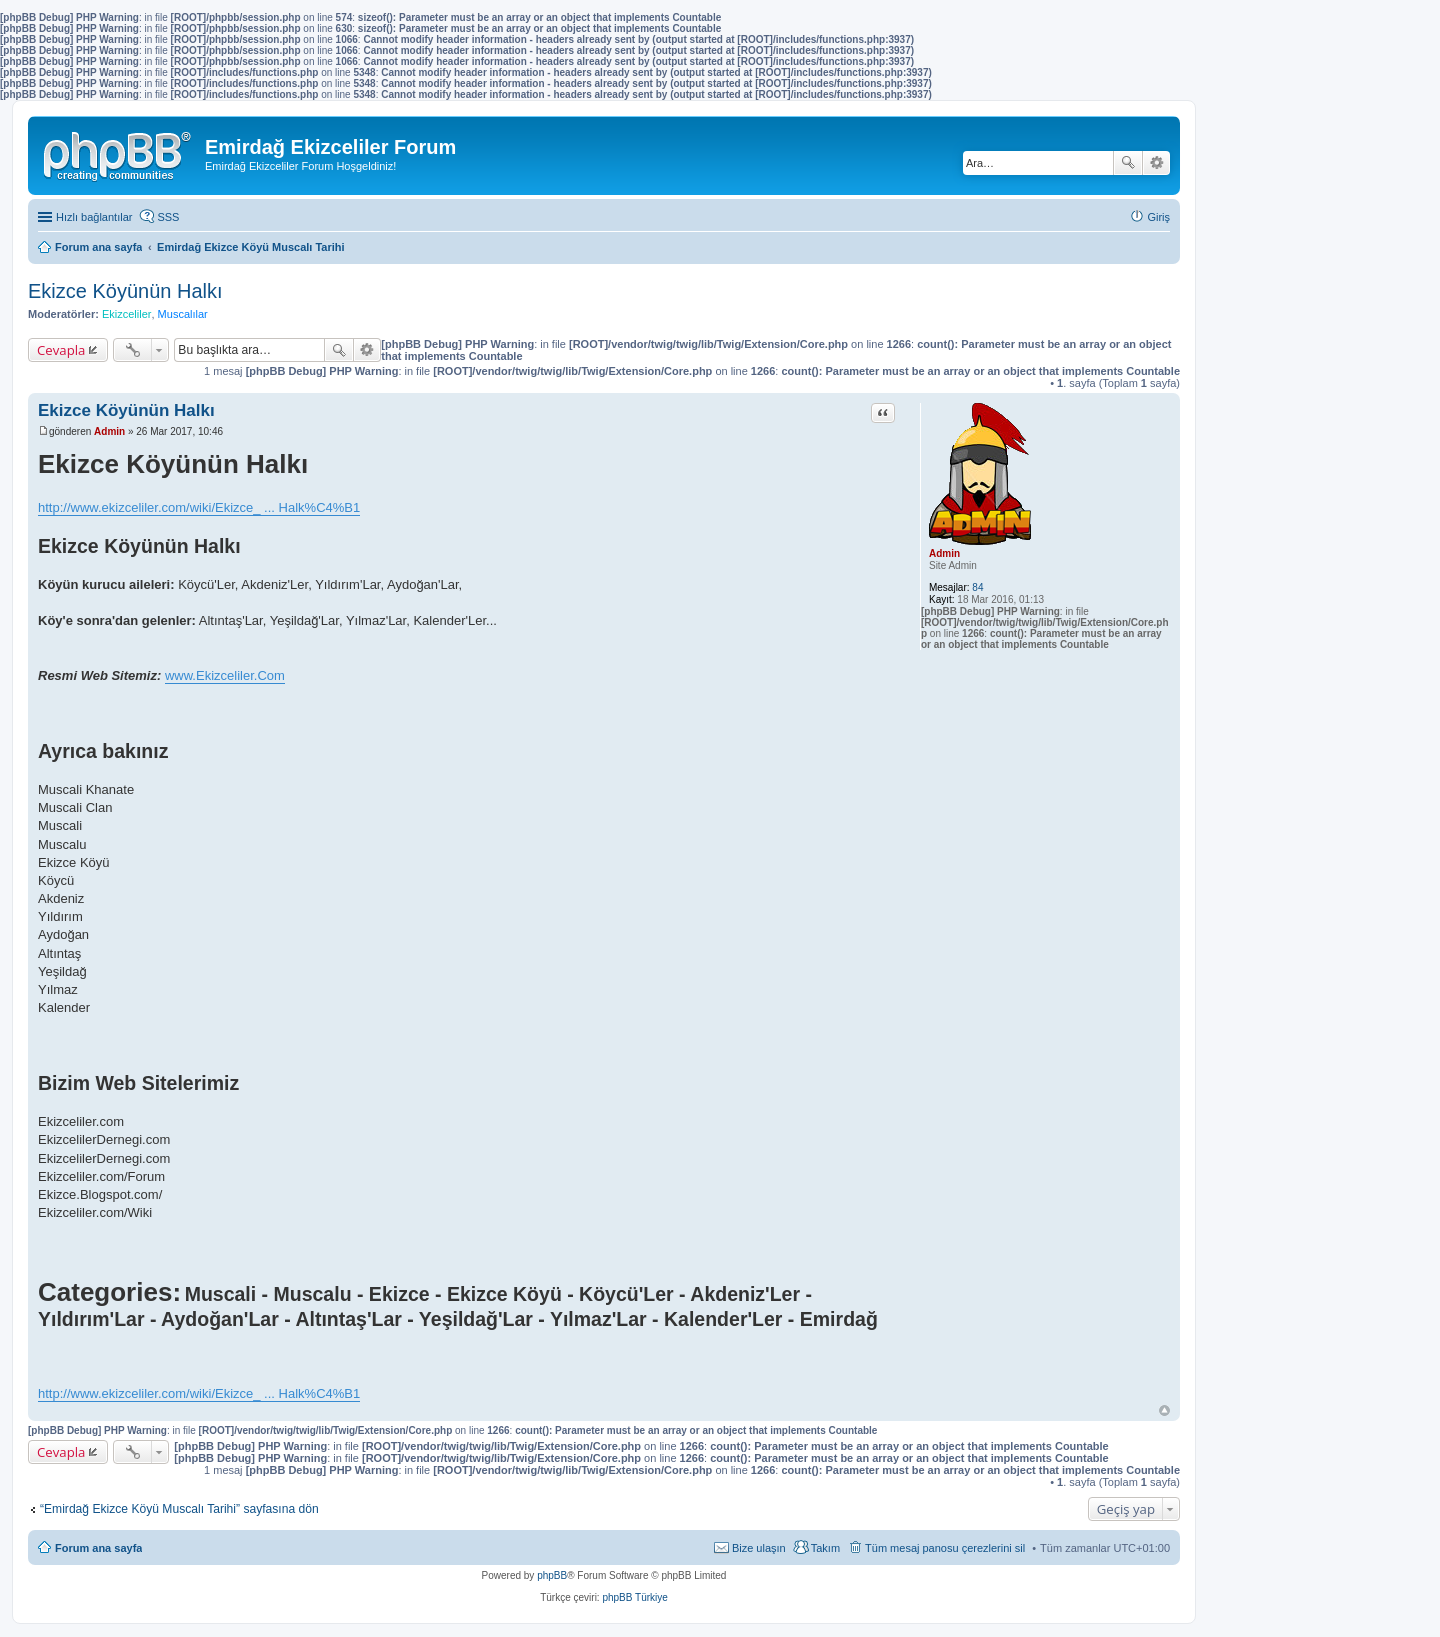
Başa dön (1164, 1410)
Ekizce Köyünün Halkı (125, 291)
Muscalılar (183, 314)
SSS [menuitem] (168, 217)
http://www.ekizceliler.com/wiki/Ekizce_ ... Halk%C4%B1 (199, 507)
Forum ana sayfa (98, 1548)
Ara (1128, 163)
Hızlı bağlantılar (94, 217)
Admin (944, 553)
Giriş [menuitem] (1158, 217)
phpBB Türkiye (634, 1597)
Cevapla (61, 350)
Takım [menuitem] (825, 1548)
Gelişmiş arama (1156, 163)
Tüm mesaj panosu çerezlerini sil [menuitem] (945, 1548)
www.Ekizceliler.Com (225, 675)
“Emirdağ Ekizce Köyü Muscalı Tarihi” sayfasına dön (179, 1509)
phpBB (552, 1575)
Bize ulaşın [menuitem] (759, 1548)
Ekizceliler (127, 314)
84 (977, 587)
